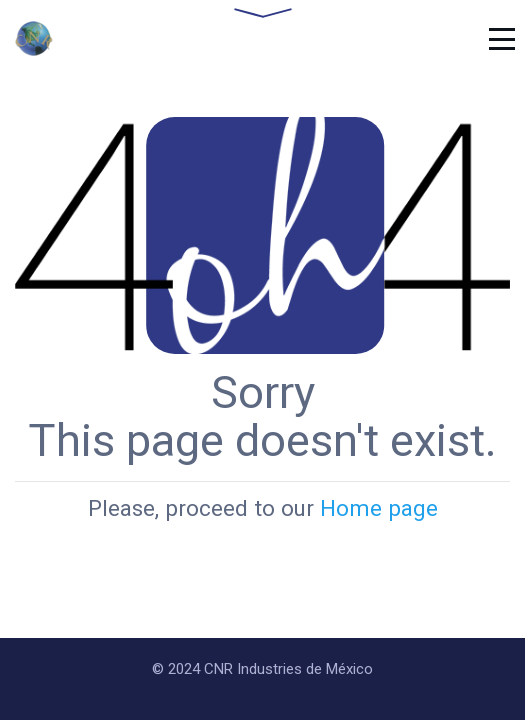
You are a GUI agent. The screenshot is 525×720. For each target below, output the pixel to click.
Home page (379, 508)
